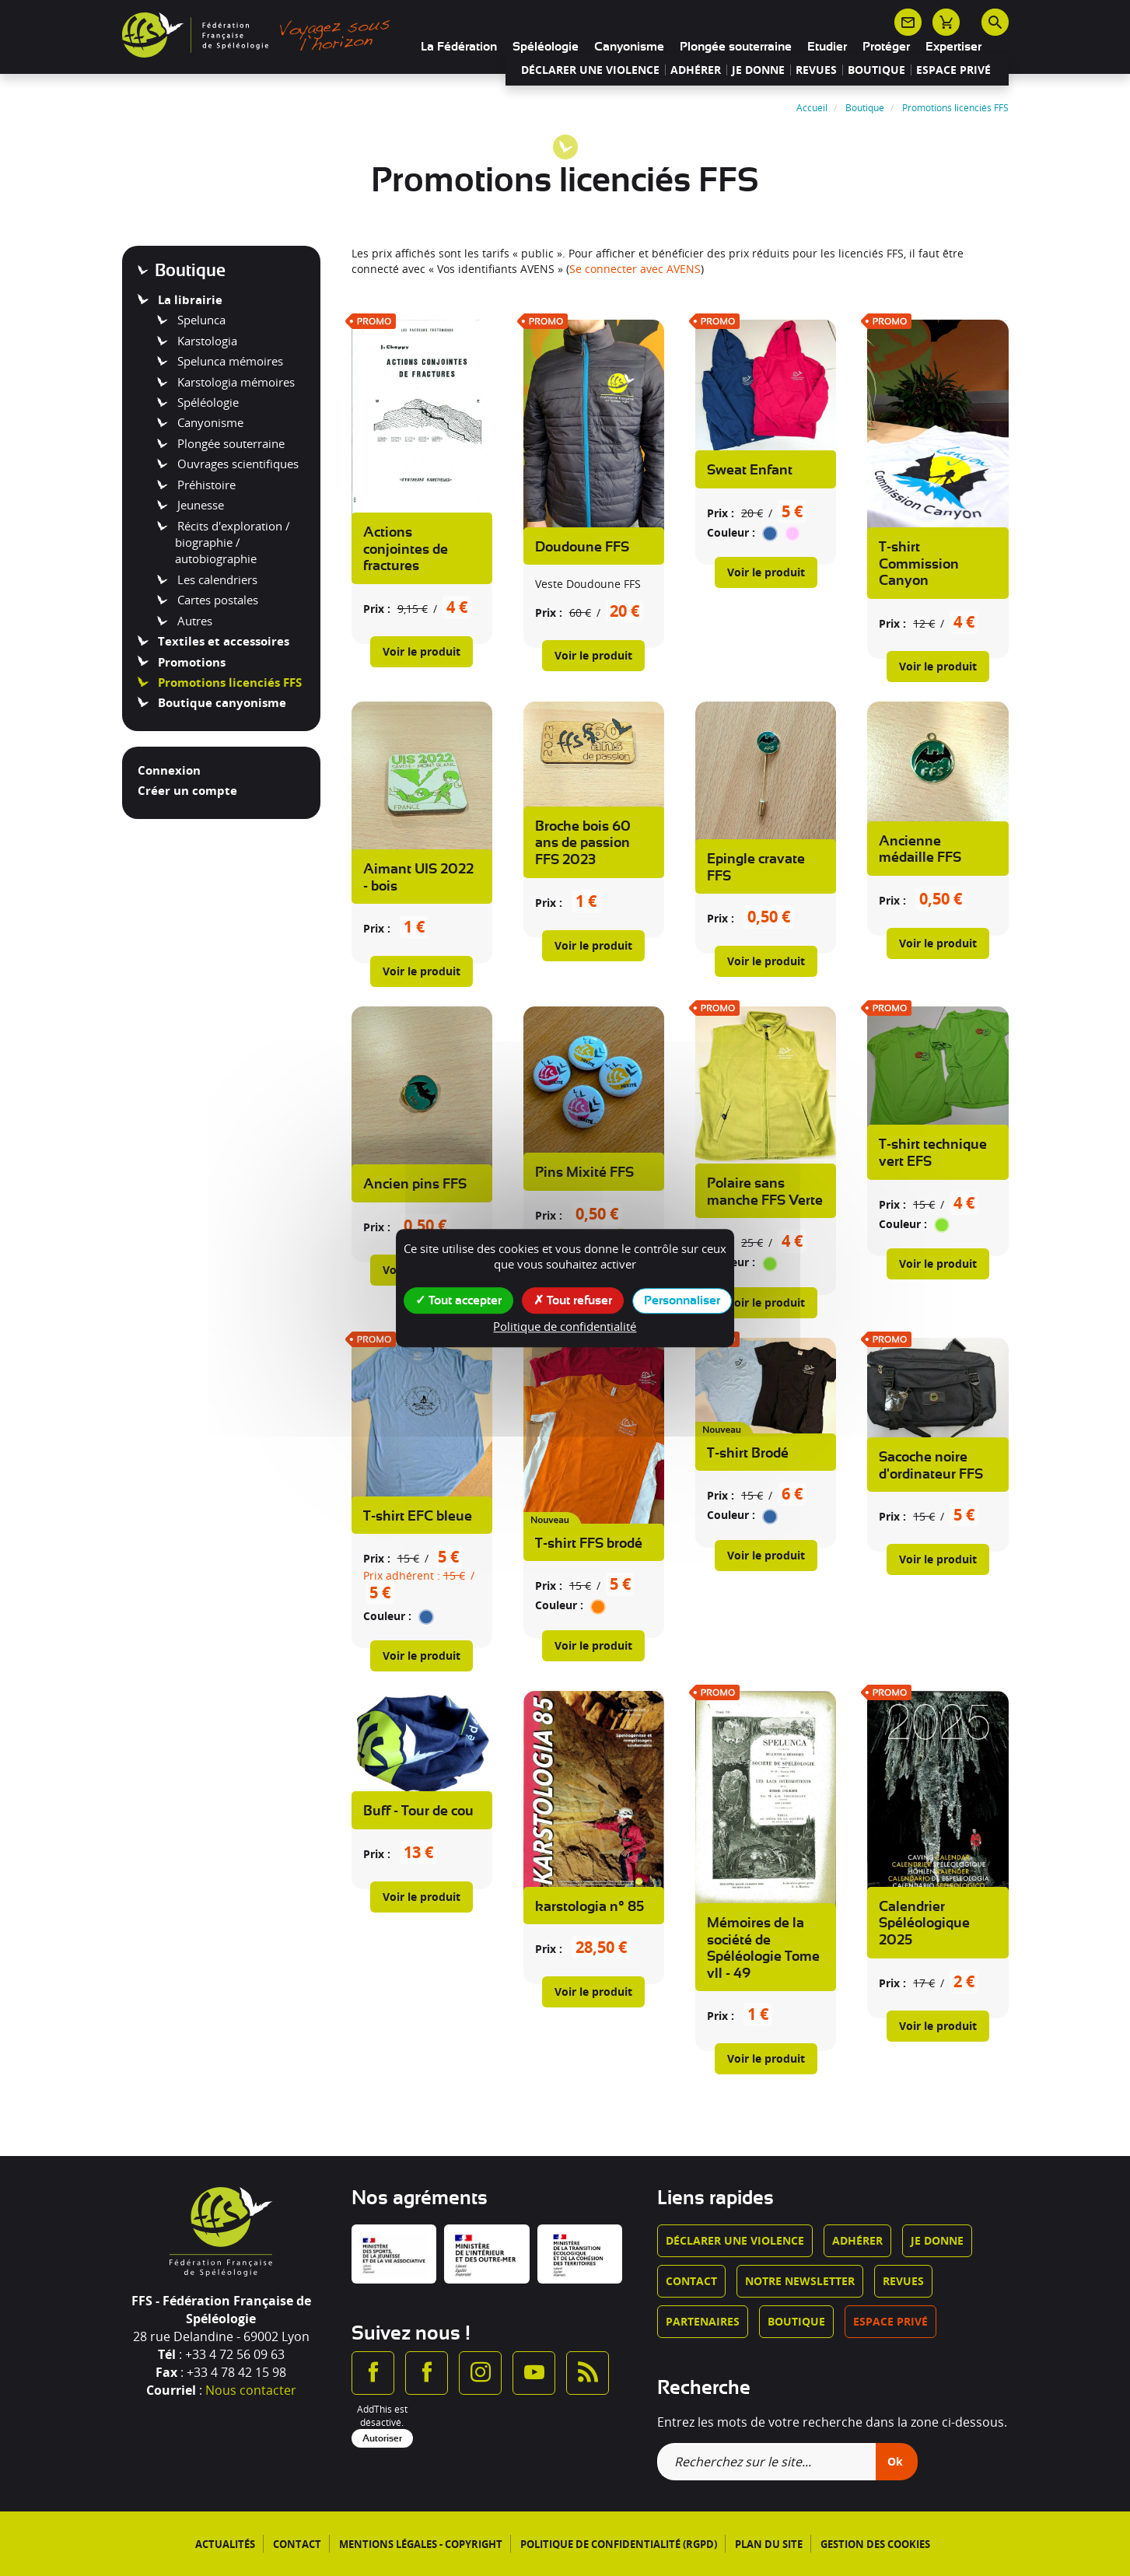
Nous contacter (250, 2390)
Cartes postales (216, 599)
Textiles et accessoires (222, 641)
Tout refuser (573, 1299)
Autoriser (382, 2438)
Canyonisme (629, 47)
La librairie (188, 299)
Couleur (728, 532)
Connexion (169, 770)
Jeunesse (199, 505)
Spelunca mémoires (228, 361)
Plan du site (769, 2544)
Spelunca (200, 319)
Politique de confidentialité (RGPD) (618, 2544)
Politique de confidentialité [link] (564, 1326)
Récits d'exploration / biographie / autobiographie (232, 542)
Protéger (886, 47)
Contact (691, 2280)
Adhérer (695, 70)
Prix (373, 608)
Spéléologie (546, 47)
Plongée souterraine (736, 47)
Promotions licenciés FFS (228, 682)
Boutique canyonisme (220, 702)
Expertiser (953, 47)
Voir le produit (421, 651)
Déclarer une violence (590, 70)
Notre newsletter (800, 2280)
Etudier (827, 47)
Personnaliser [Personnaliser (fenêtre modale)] (682, 1300)
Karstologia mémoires (234, 382)
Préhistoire (205, 484)
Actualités (225, 2544)
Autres (193, 620)
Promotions (190, 662)
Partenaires (703, 2321)
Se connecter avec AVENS (635, 268)
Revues (816, 70)
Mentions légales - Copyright (420, 2544)
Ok (895, 2461)
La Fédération (459, 47)
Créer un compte (187, 790)
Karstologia (205, 340)
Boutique (876, 70)
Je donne (758, 70)
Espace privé (953, 70)
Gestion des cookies (875, 2544)
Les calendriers (215, 579)
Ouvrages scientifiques (236, 463)
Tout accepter (458, 1299)
